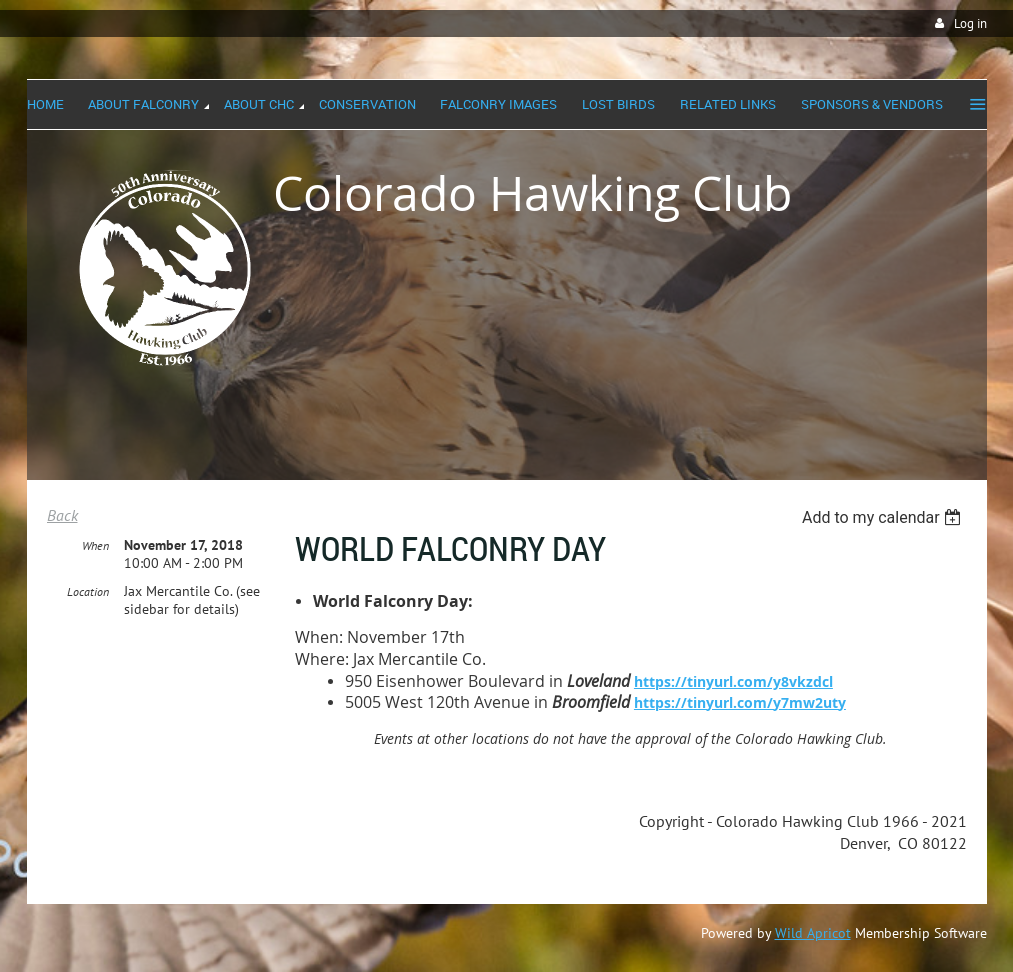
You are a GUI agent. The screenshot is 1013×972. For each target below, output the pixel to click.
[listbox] (884, 517)
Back (62, 515)
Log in (970, 23)
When (95, 545)
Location (88, 591)
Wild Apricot (813, 933)
